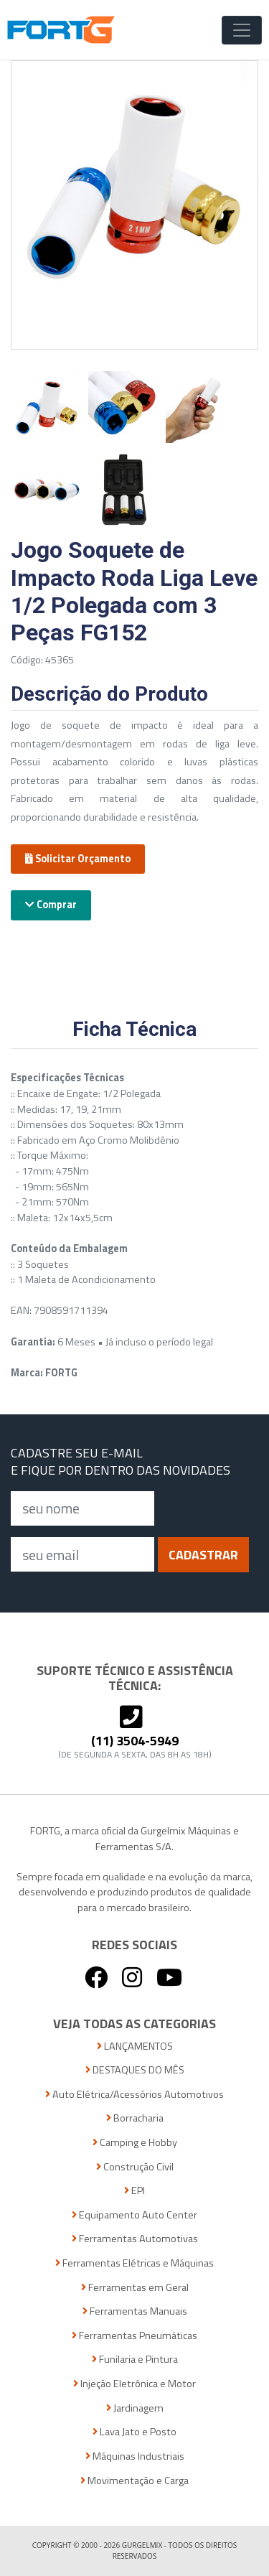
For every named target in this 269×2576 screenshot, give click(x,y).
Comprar (51, 905)
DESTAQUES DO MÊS (134, 2070)
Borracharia (135, 2118)
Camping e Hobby (135, 2142)
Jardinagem (135, 2408)
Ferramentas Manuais (134, 2311)
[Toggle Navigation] (242, 30)
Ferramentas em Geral (135, 2287)
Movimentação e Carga (134, 2480)
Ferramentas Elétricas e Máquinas (134, 2263)
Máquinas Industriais (134, 2456)
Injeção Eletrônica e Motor (134, 2383)
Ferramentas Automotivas (135, 2238)
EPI (134, 2190)
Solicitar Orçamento (78, 859)
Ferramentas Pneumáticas (134, 2335)
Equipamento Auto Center (134, 2215)
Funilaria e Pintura (135, 2359)
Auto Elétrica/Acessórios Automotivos (134, 2094)
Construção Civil (135, 2167)
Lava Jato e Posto (134, 2432)
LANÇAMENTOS (135, 2046)
